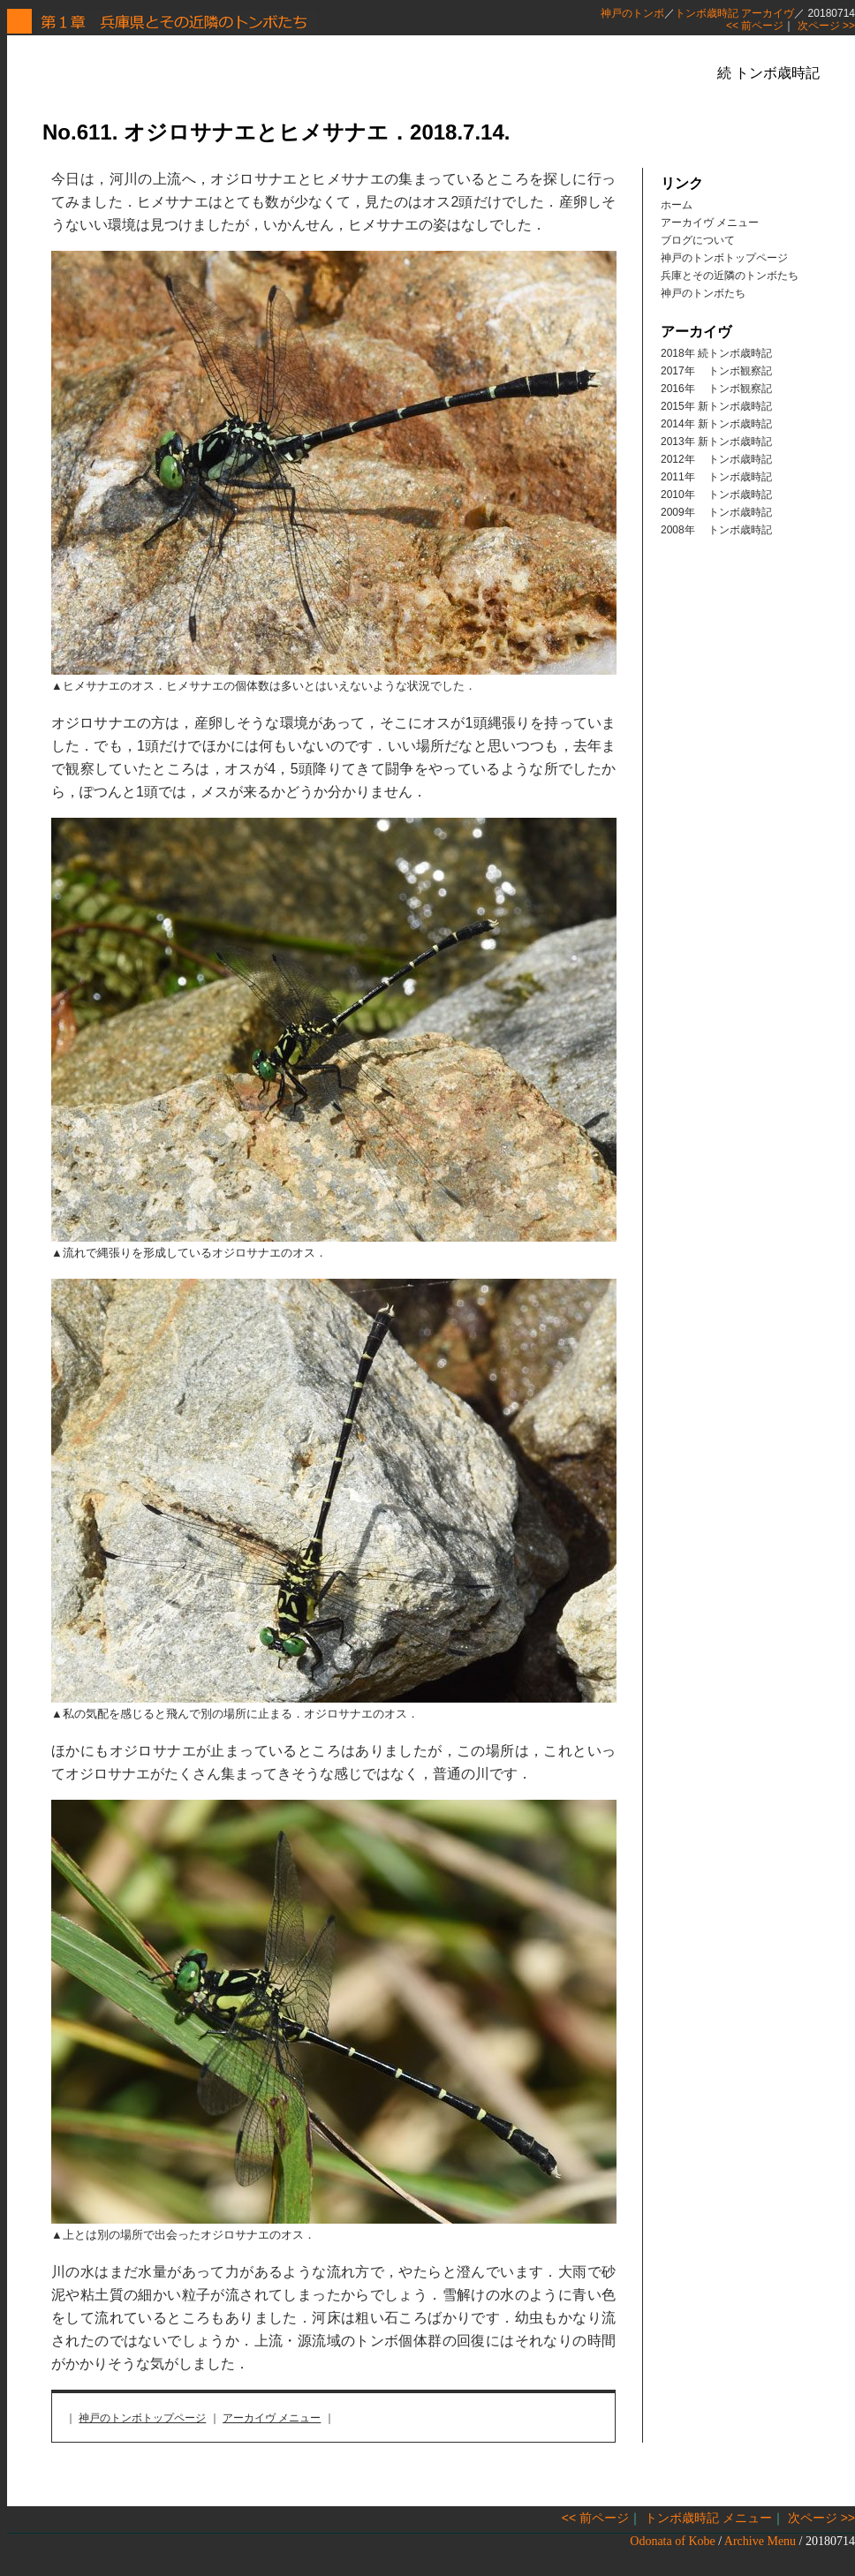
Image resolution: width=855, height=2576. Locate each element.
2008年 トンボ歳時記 (716, 530)
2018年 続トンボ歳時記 (716, 353)
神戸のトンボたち (703, 293)
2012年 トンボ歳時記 (716, 459)
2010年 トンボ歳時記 (716, 494)
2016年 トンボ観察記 (716, 388)
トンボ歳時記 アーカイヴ (734, 13)
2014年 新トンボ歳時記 (716, 424)
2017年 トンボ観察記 (716, 371)
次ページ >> (826, 25)
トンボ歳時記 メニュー (708, 2518)
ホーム (676, 205)
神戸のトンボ (632, 13)
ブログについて (698, 240)
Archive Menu (760, 2541)
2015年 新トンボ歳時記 (716, 406)
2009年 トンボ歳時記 (716, 512)
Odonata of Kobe (672, 2541)
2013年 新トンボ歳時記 (716, 441)
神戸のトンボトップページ (142, 2418)
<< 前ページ (754, 25)
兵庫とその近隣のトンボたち (729, 275)
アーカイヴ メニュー (272, 2418)
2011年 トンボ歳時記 (716, 477)
